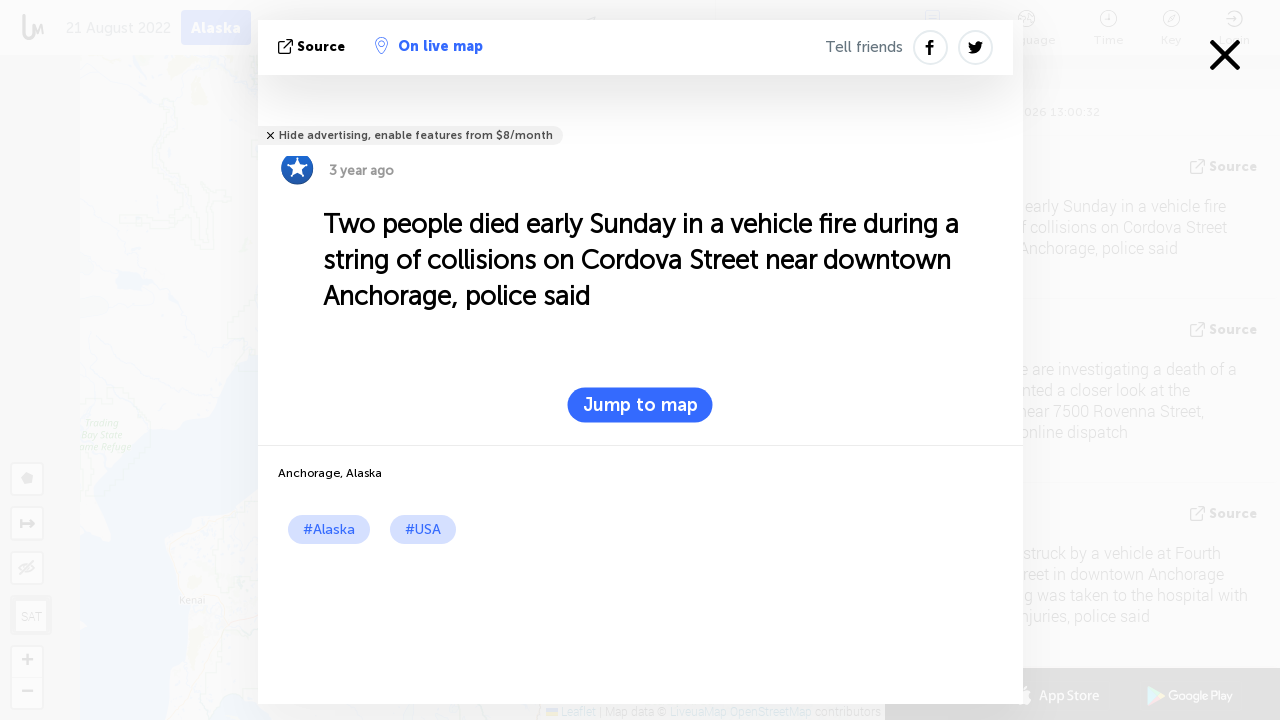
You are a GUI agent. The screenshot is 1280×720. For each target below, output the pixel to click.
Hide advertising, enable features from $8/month (416, 135)
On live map (429, 46)
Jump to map (640, 405)
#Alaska (329, 529)
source (313, 46)
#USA (423, 529)
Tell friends (864, 47)
